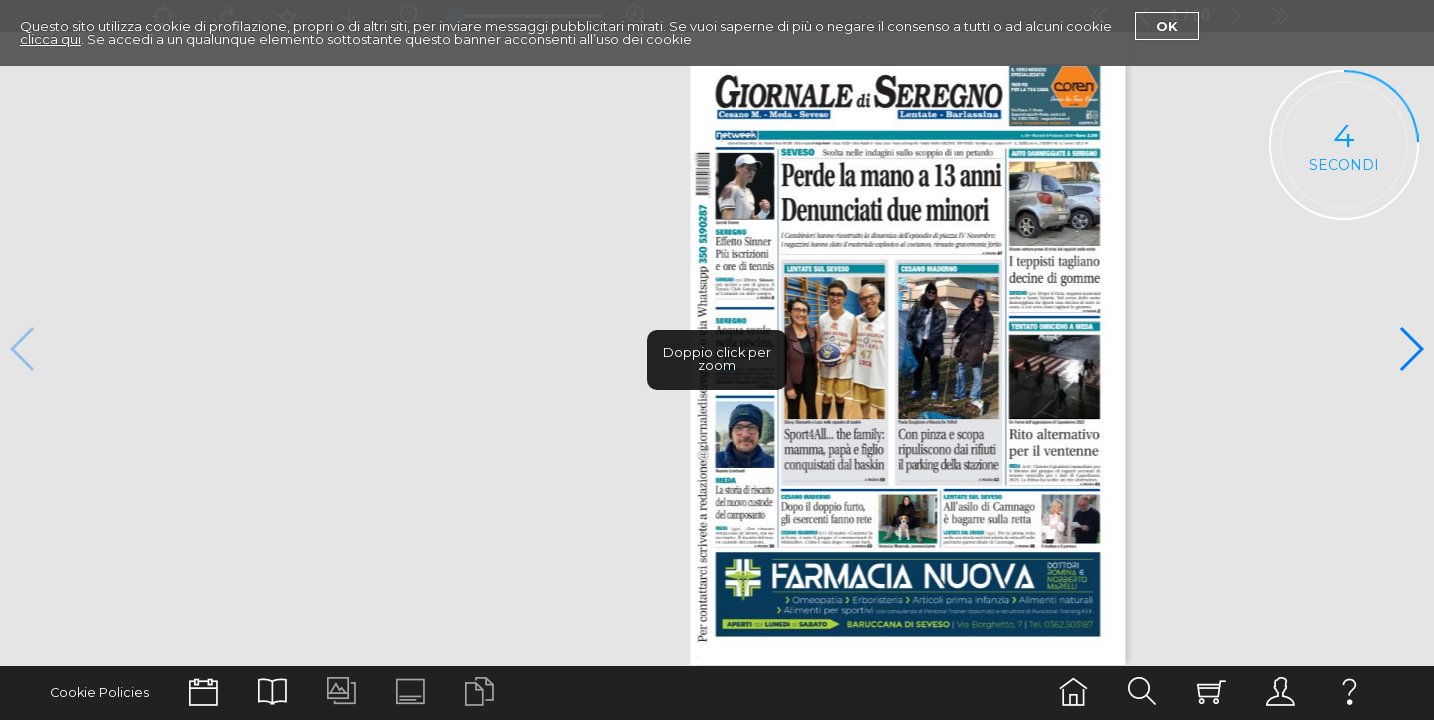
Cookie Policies (99, 692)
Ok (1167, 26)
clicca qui (50, 39)
